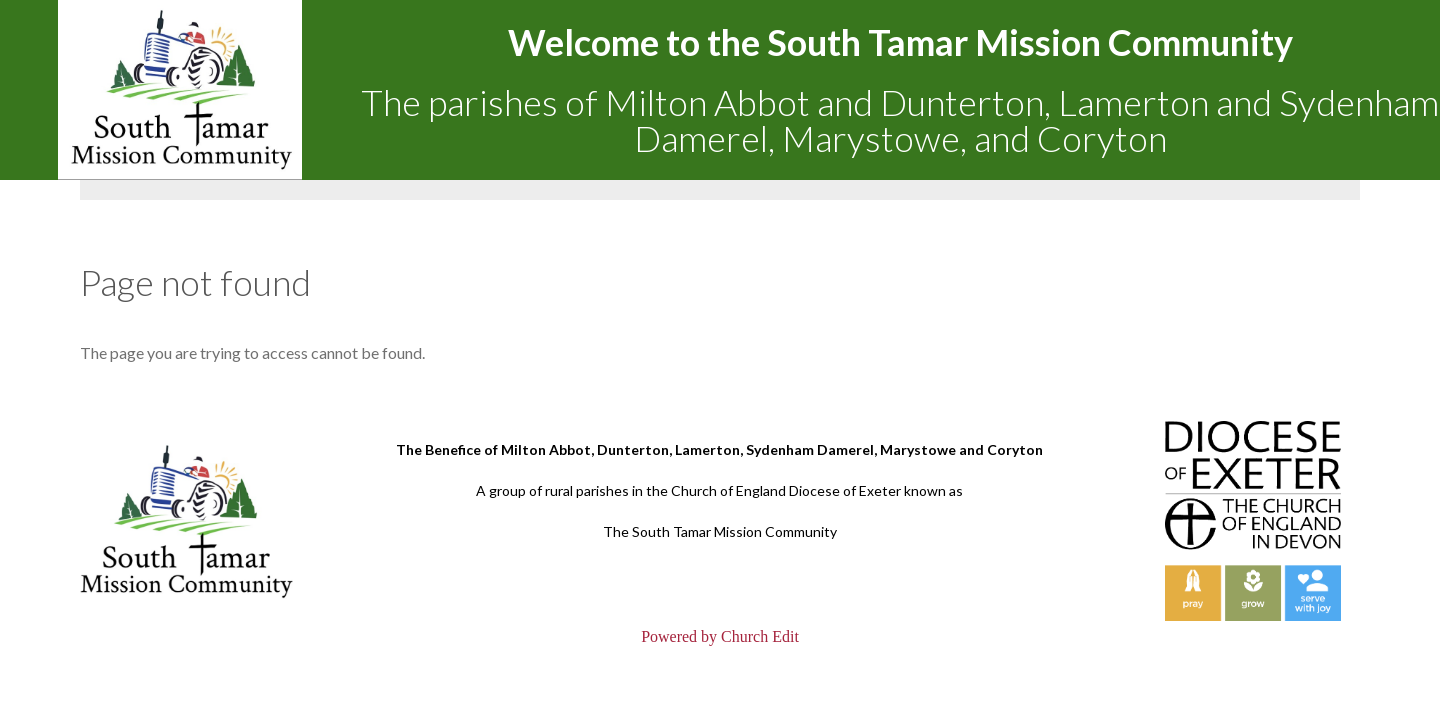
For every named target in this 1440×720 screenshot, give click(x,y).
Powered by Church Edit (720, 636)
